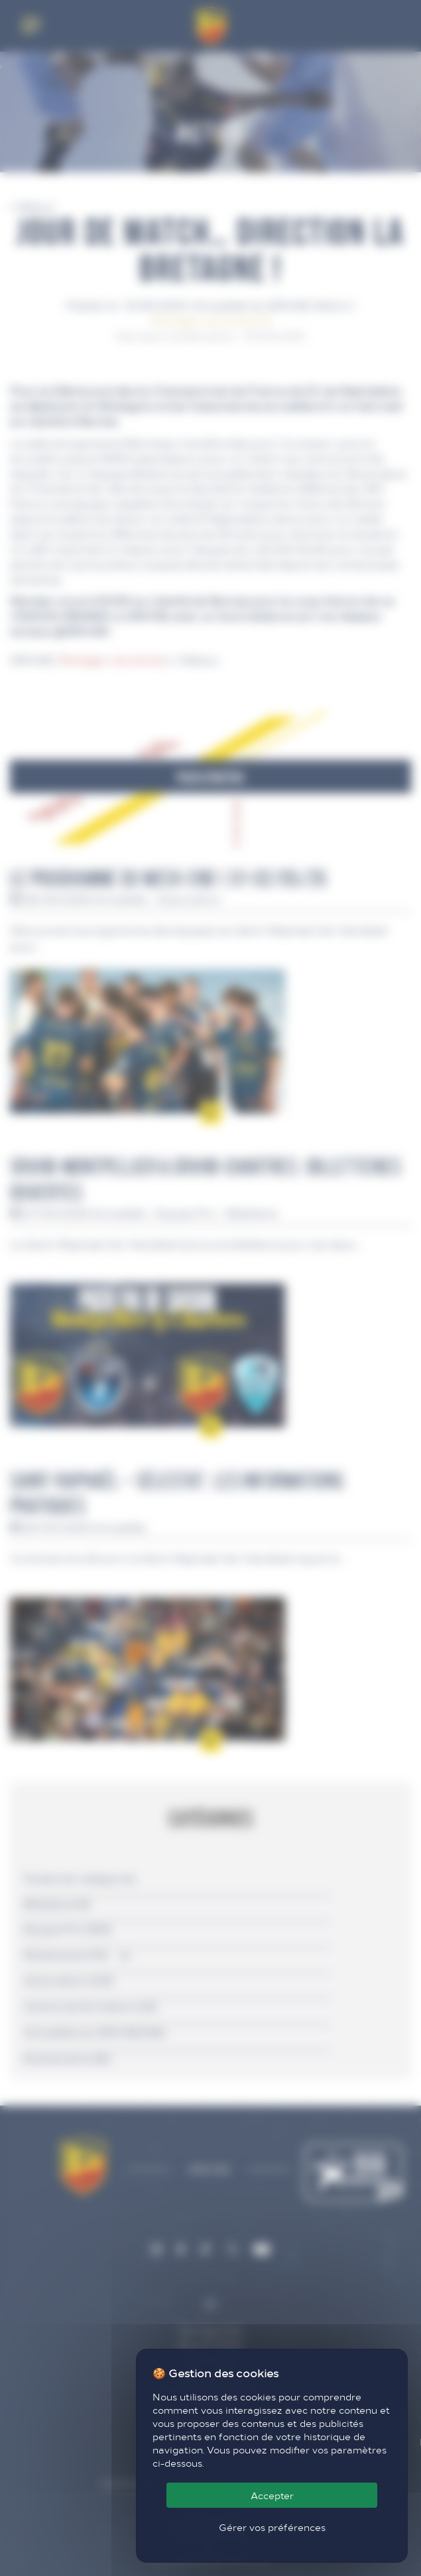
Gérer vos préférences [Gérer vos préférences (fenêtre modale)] (272, 2527)
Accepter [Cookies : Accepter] (272, 2495)
